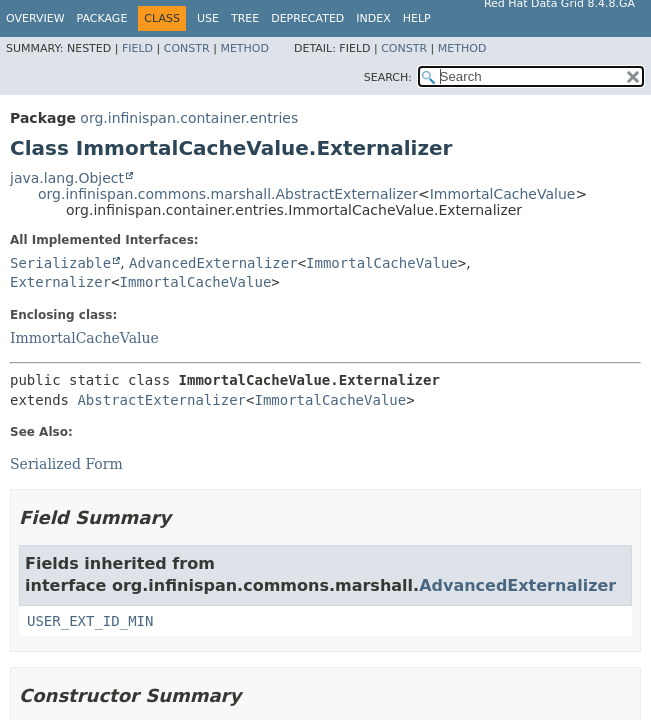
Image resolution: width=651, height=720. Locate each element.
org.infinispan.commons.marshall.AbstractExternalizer (228, 194)
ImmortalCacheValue (503, 194)
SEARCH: (388, 77)
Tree (245, 18)
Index (373, 18)
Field (137, 48)
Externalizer (60, 282)
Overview (35, 18)
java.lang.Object (67, 178)
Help (417, 18)
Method (244, 48)
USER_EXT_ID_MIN (90, 621)
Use (208, 18)
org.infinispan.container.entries (189, 118)
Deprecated (307, 18)
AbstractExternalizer (161, 400)
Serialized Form (66, 464)
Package (102, 18)
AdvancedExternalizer (213, 263)
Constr (187, 48)
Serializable (60, 263)
